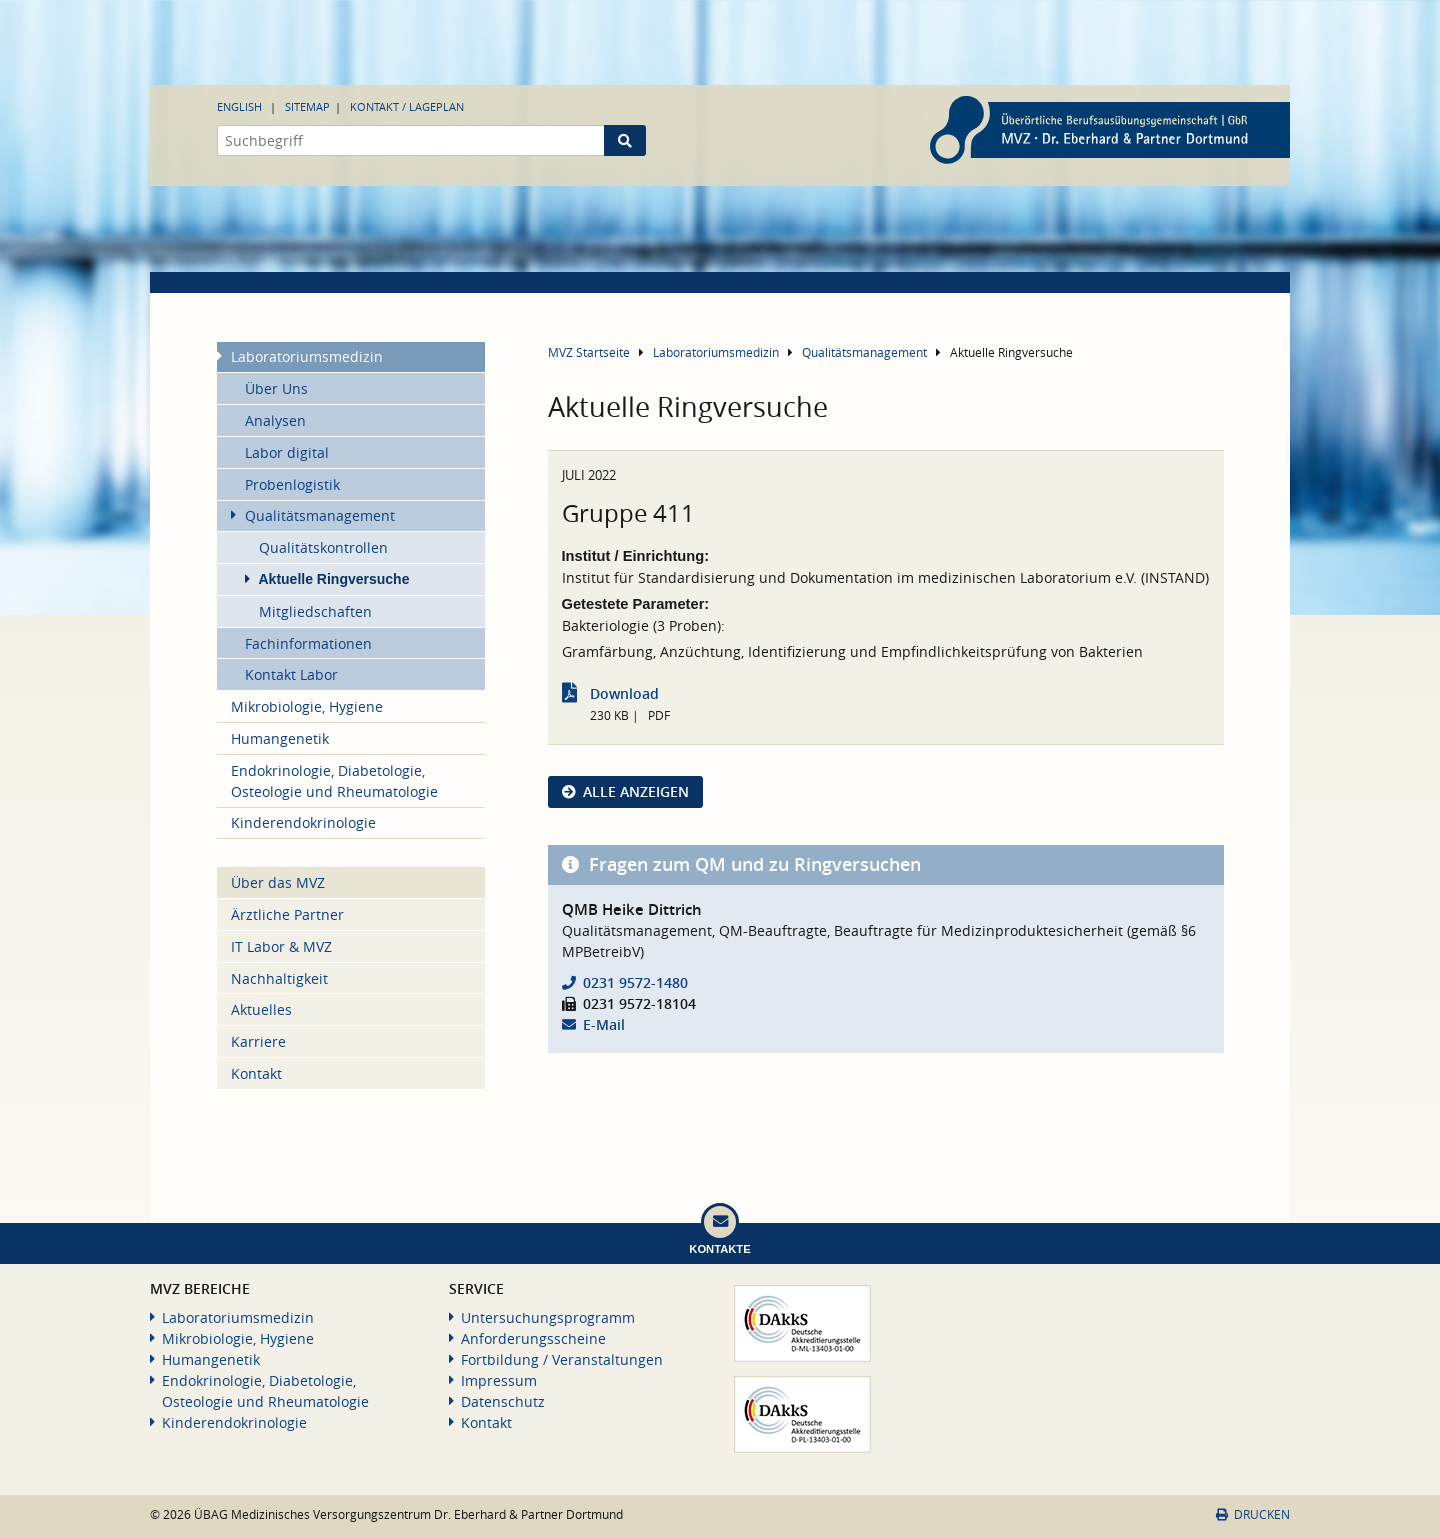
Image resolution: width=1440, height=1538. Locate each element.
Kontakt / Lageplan (407, 106)
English (239, 106)
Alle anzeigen (636, 791)
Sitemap (307, 106)
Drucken (1253, 1514)
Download (624, 693)
